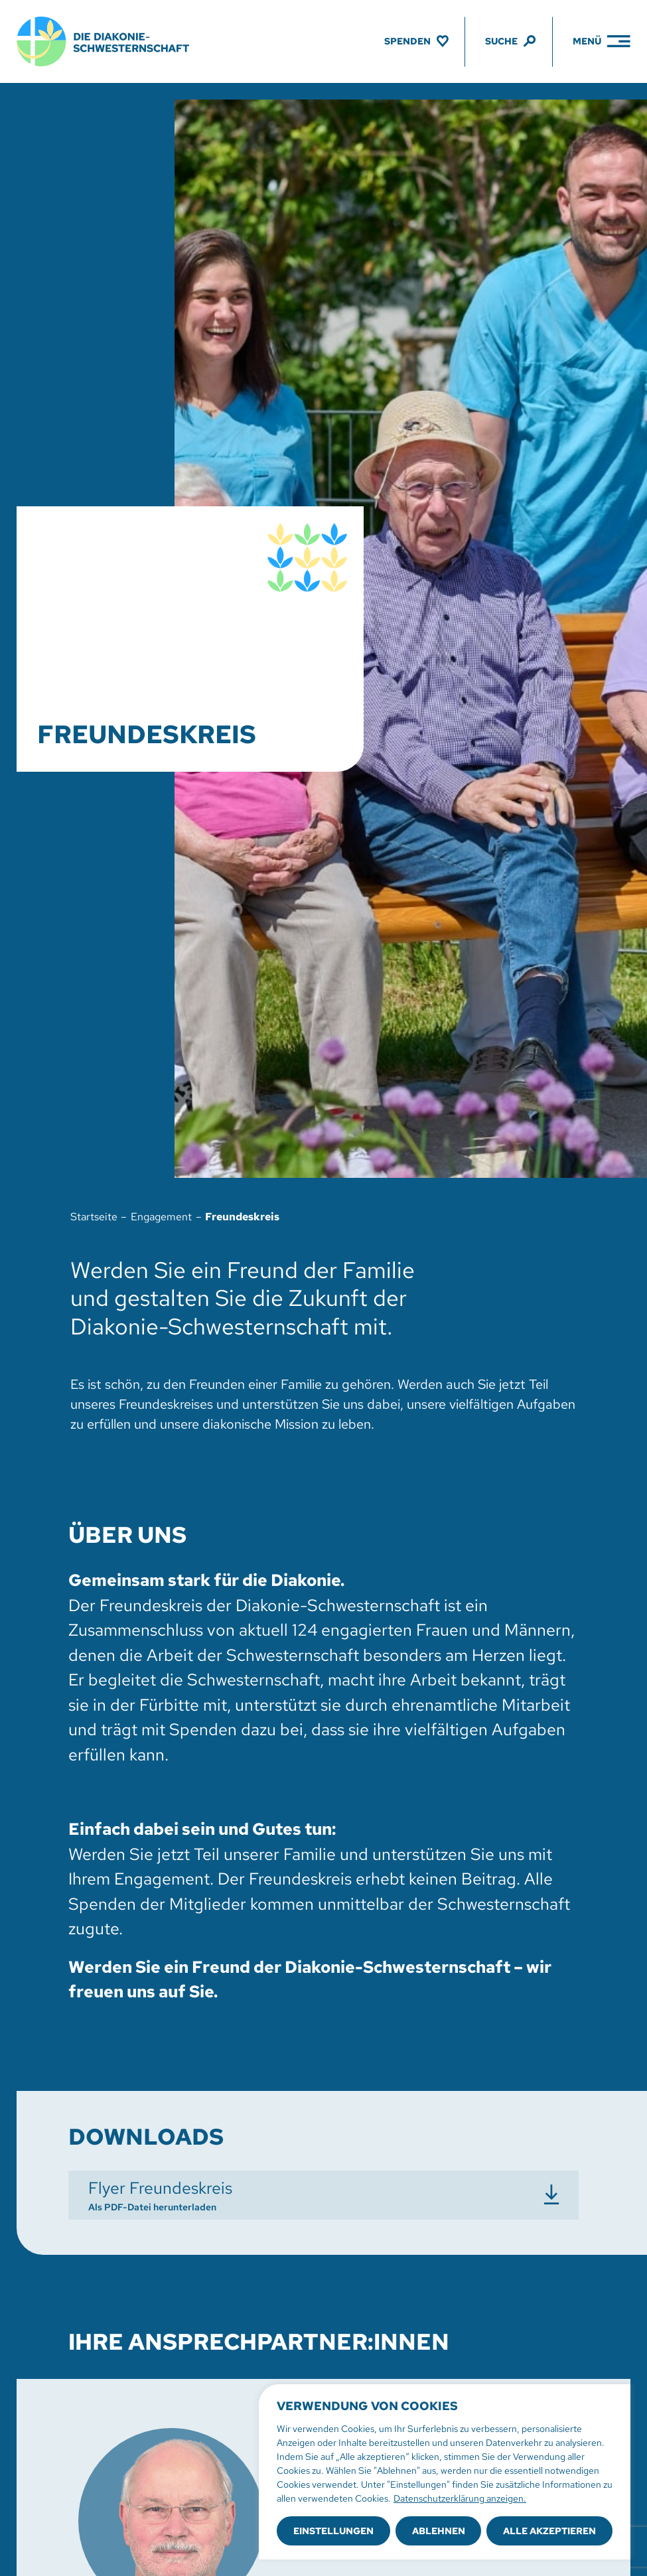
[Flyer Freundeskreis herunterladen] (323, 2195)
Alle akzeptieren (549, 2531)
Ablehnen (438, 2531)
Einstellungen (333, 2531)
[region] (444, 2471)
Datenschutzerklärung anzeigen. (460, 2498)
